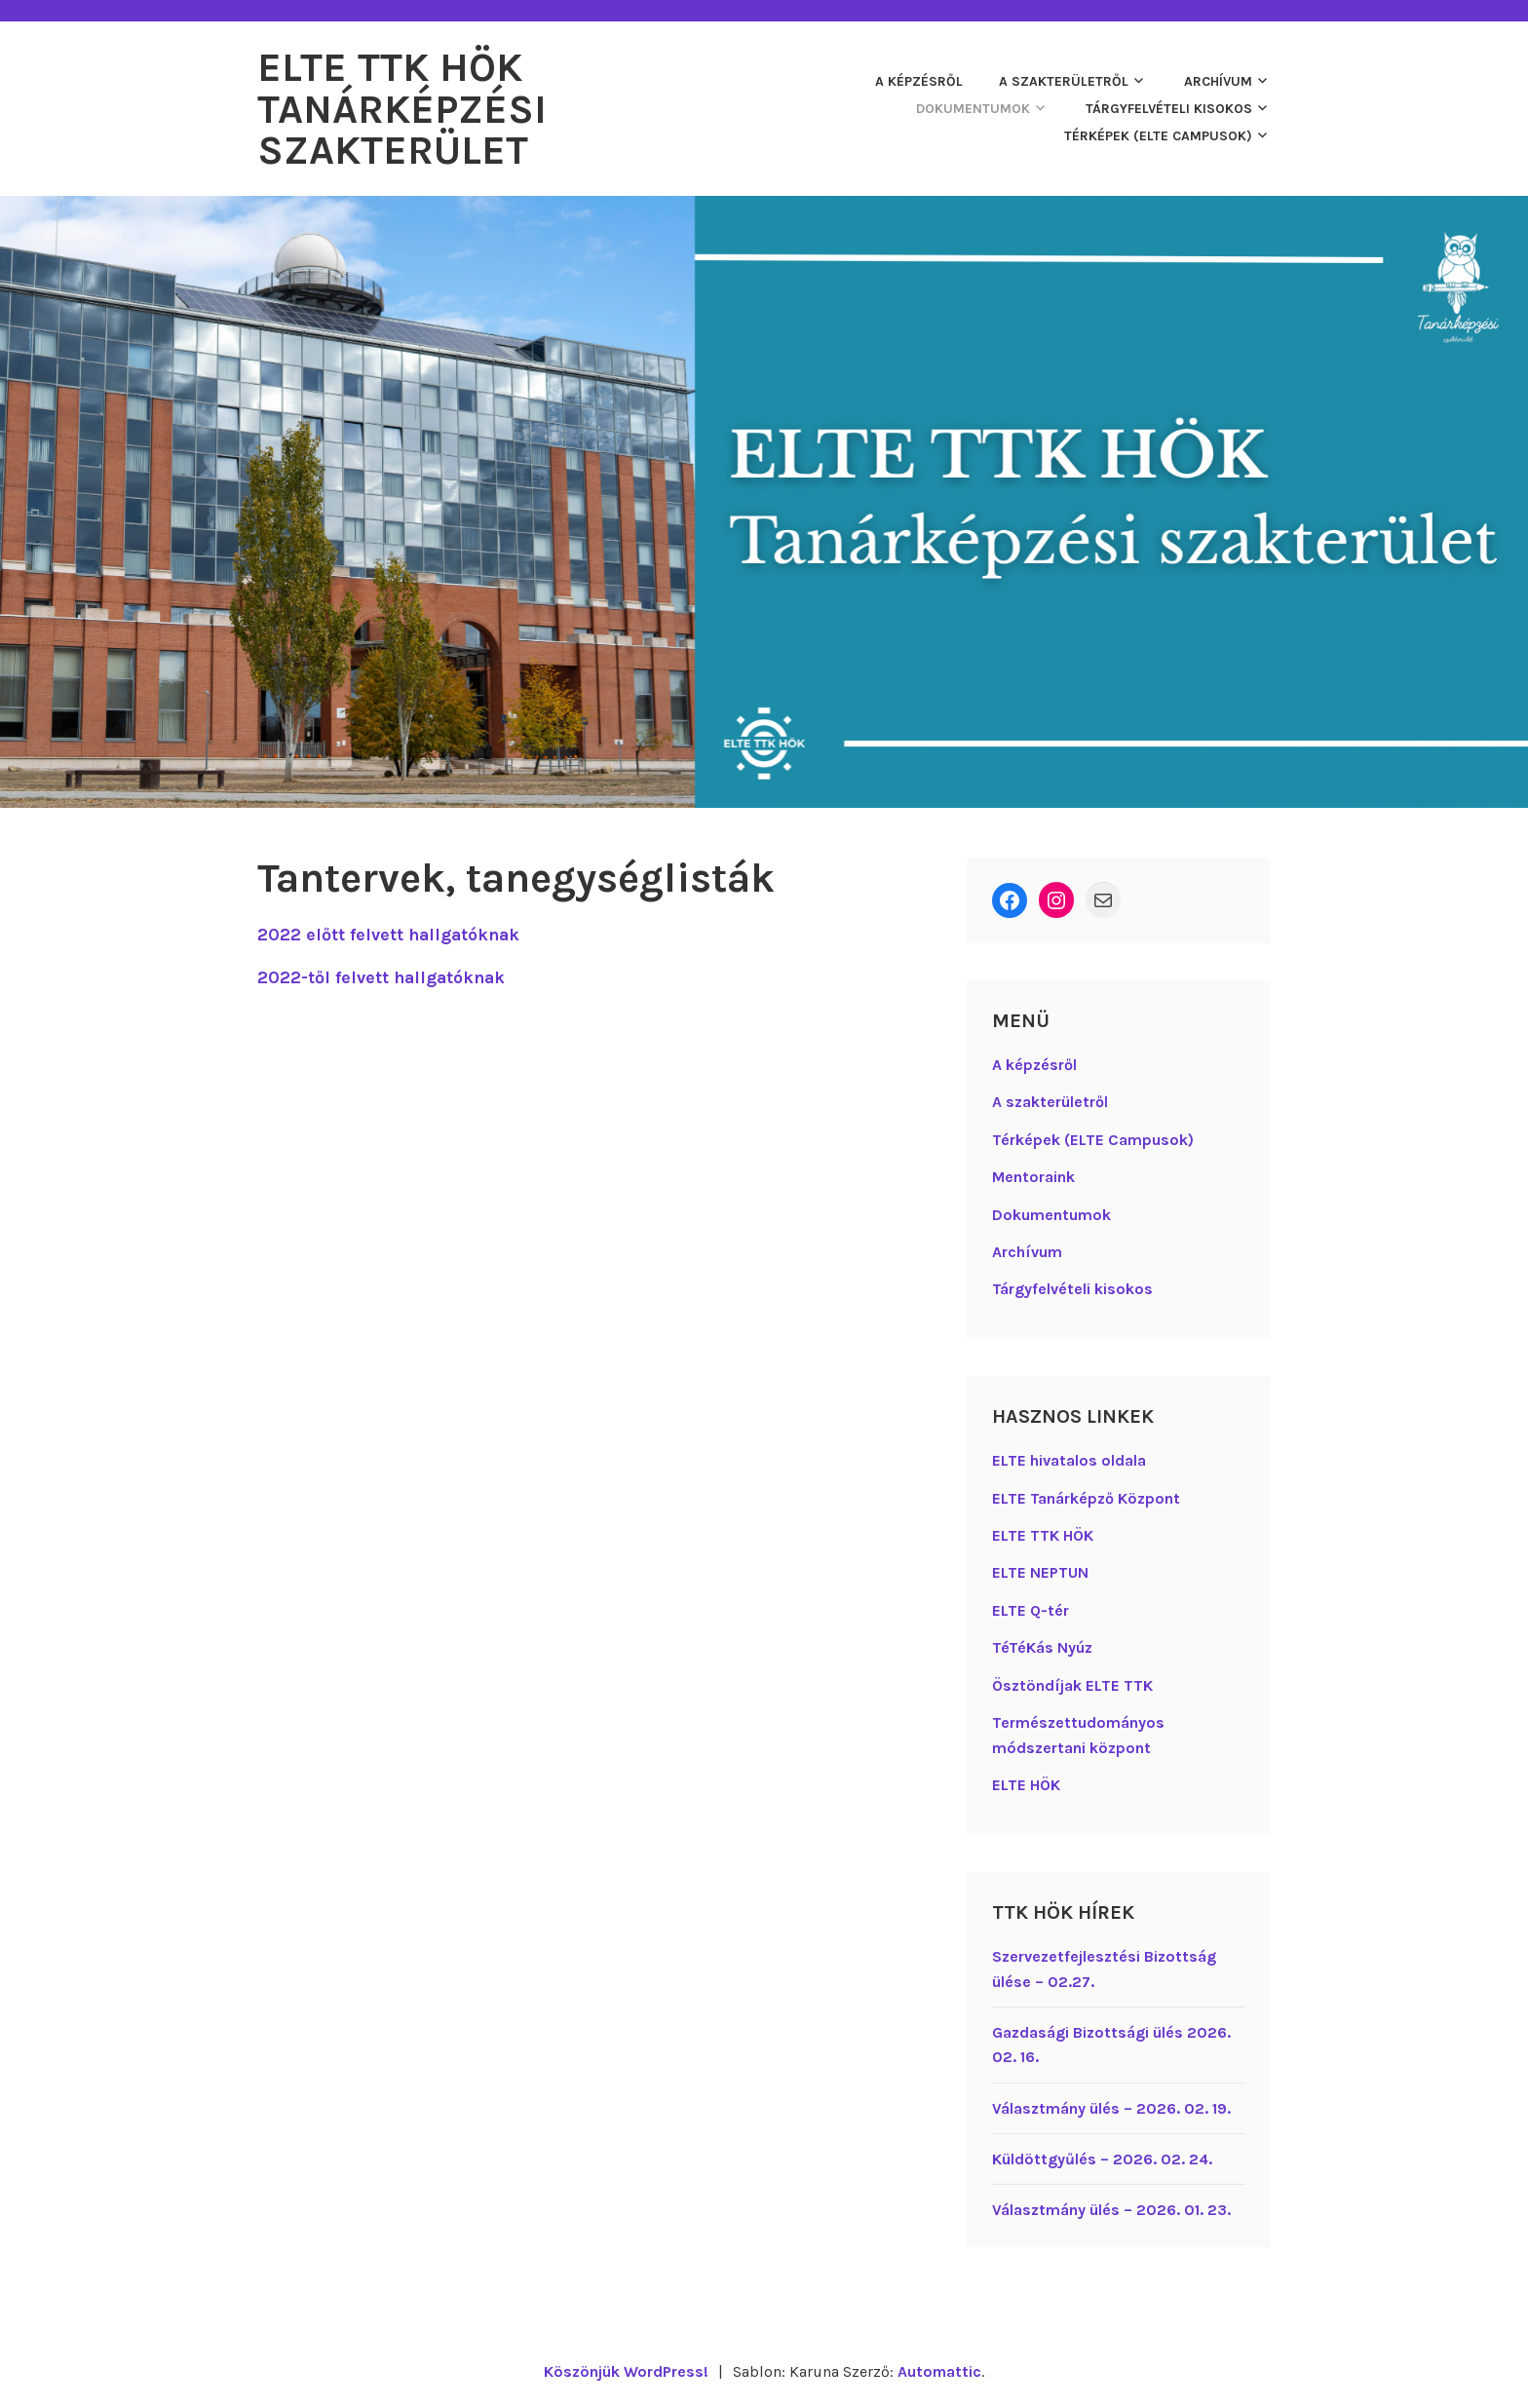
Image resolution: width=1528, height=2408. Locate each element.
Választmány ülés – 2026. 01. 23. (1111, 2207)
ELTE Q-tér (1030, 1608)
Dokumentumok (973, 107)
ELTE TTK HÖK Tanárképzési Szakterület (403, 108)
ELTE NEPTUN (1040, 1571)
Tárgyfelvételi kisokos (1169, 107)
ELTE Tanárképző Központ (1086, 1496)
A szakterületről (1063, 80)
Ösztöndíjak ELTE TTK (1072, 1683)
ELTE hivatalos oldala (1069, 1458)
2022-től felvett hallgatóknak (383, 974)
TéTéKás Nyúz (1042, 1645)
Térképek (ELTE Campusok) (1158, 135)
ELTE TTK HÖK (1042, 1533)
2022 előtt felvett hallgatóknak (390, 932)
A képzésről (919, 80)
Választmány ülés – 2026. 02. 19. (1111, 2106)
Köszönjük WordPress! (625, 2369)
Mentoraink (1033, 1175)
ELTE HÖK (1026, 1783)
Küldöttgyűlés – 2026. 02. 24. (1102, 2157)
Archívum (1218, 80)
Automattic (940, 2369)
